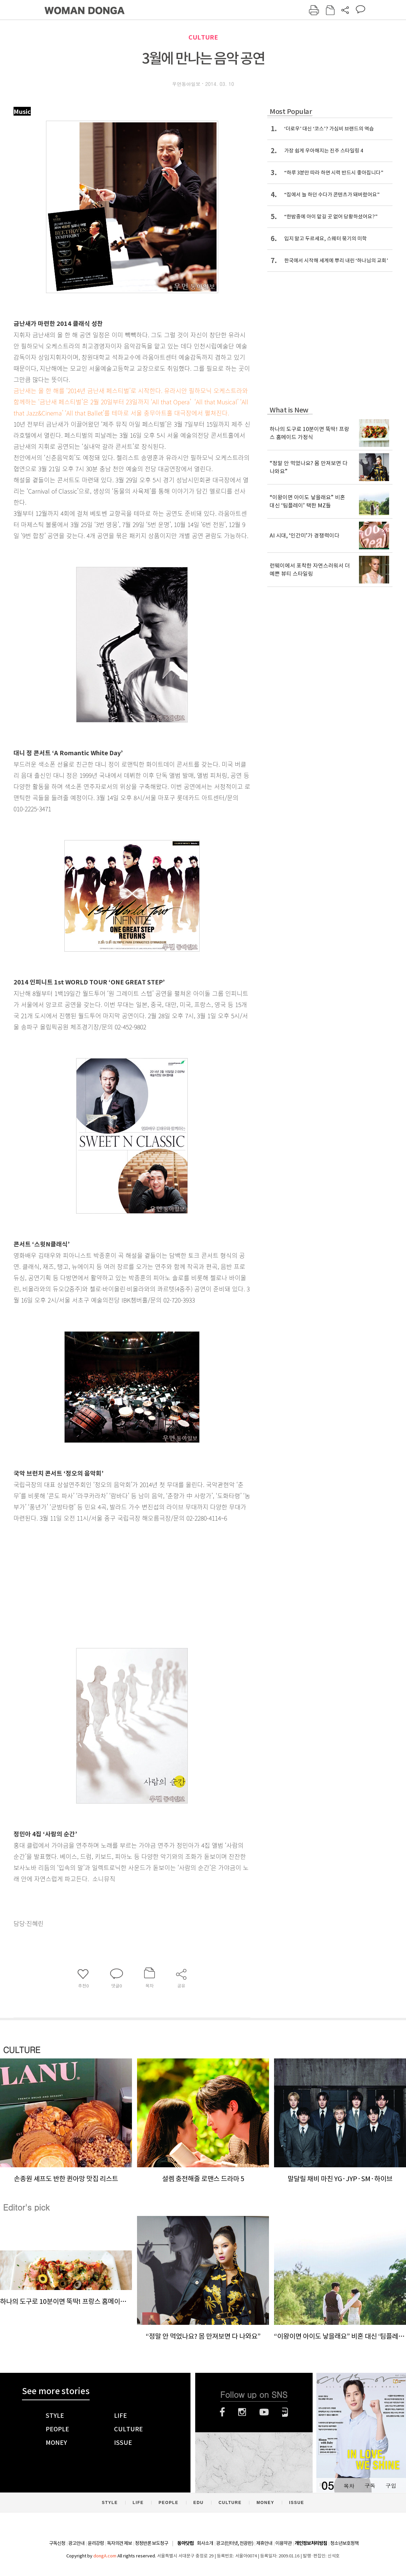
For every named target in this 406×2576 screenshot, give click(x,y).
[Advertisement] (115, 1577)
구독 (369, 2485)
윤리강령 (96, 2543)
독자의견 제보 (119, 2543)
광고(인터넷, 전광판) (234, 2543)
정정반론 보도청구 (151, 2543)
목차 (348, 2485)
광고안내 (76, 2543)
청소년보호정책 (344, 2543)
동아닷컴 (185, 2543)
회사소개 (205, 2543)
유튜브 (264, 2412)
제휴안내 (264, 2543)
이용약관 (283, 2543)
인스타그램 (242, 2412)
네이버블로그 (285, 2412)
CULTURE (203, 37)
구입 (390, 2485)
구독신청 (57, 2543)
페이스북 (222, 2412)
